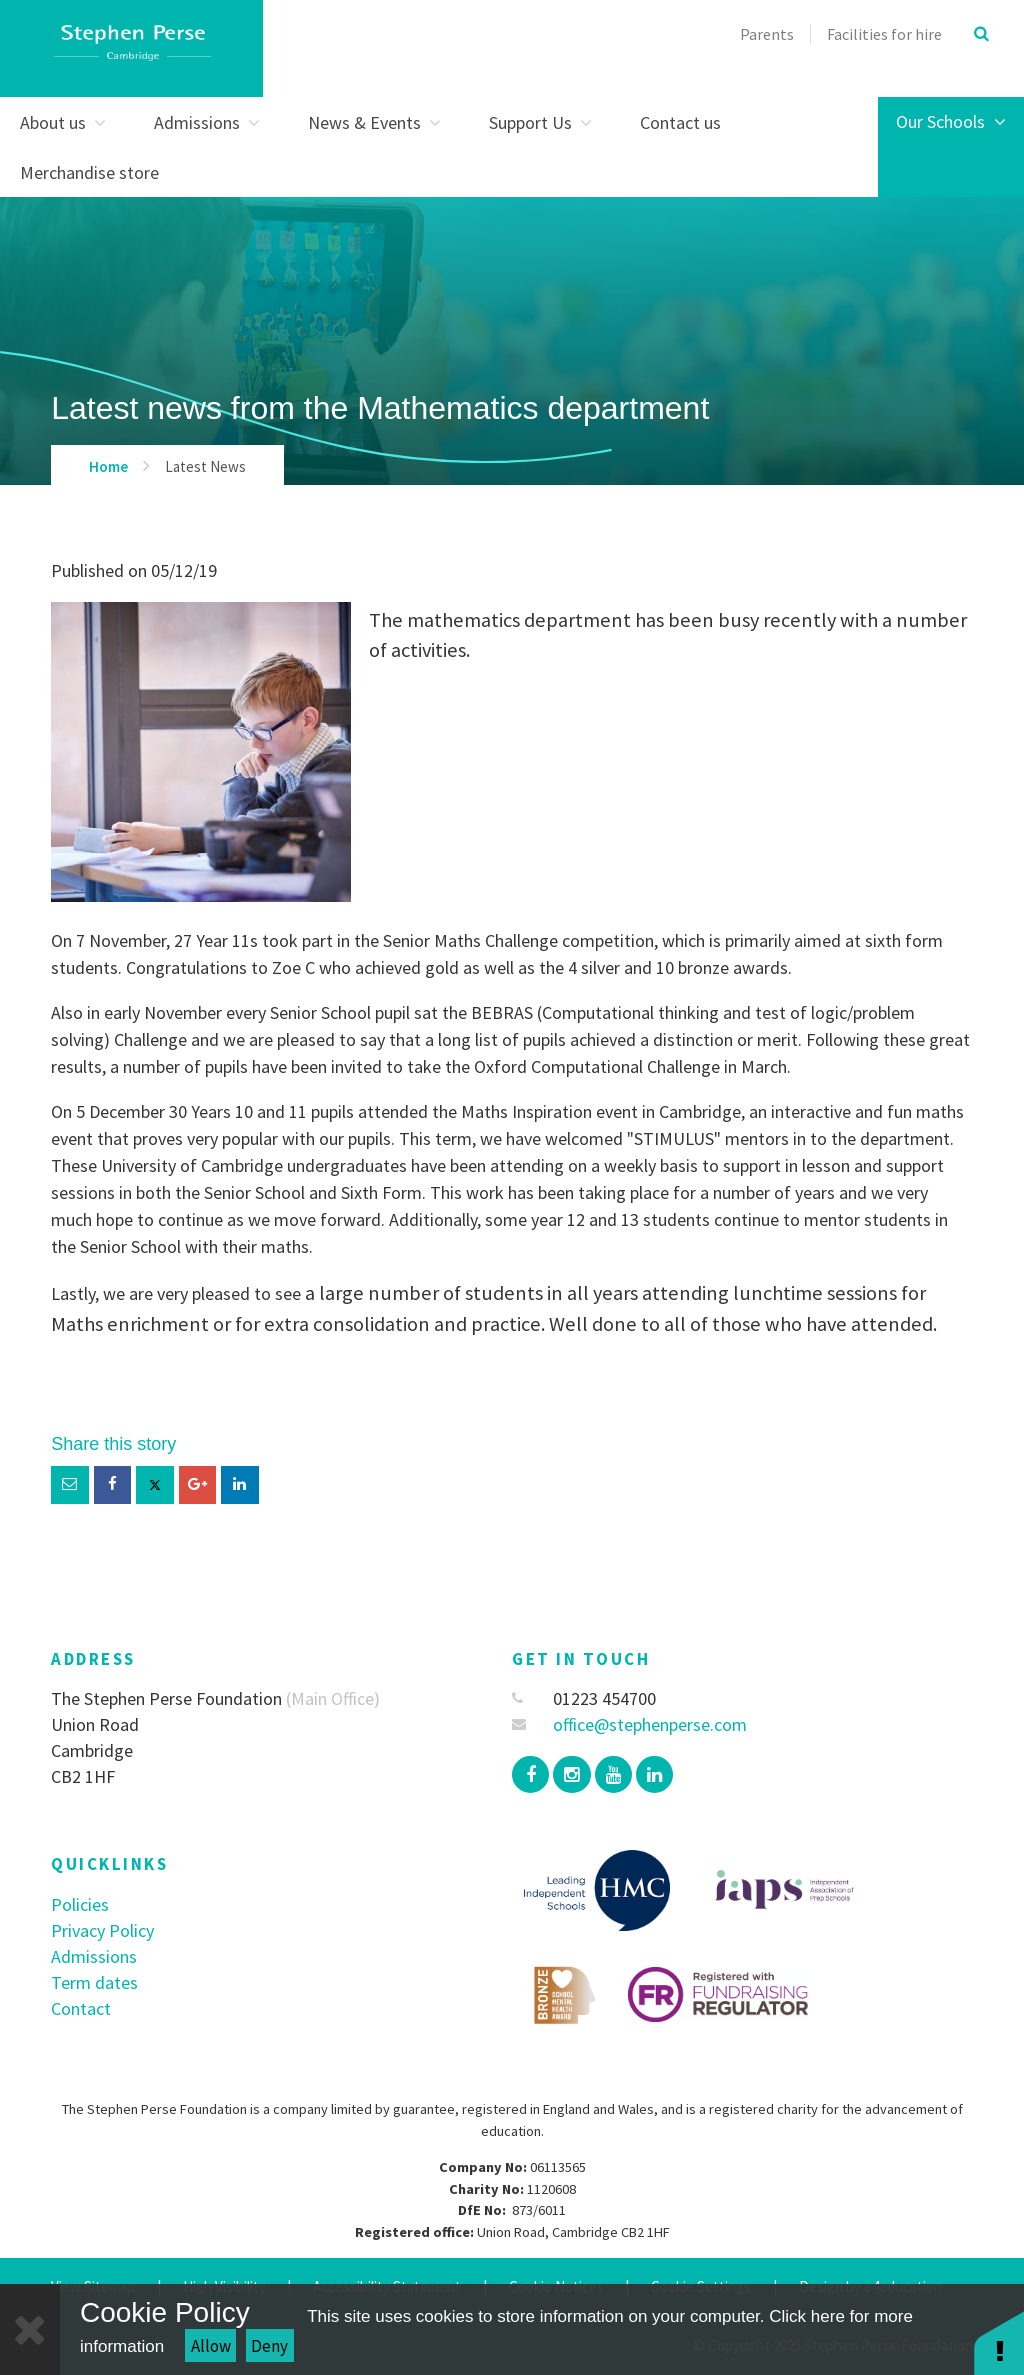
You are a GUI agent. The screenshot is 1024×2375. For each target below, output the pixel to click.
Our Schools (951, 121)
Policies (80, 1904)
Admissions (94, 1956)
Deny (269, 2346)
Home (108, 466)
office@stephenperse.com (629, 1724)
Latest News (205, 466)
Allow (211, 2346)
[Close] (30, 2329)
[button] (999, 2342)
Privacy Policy (102, 1930)
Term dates (94, 1982)
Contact (81, 2008)
